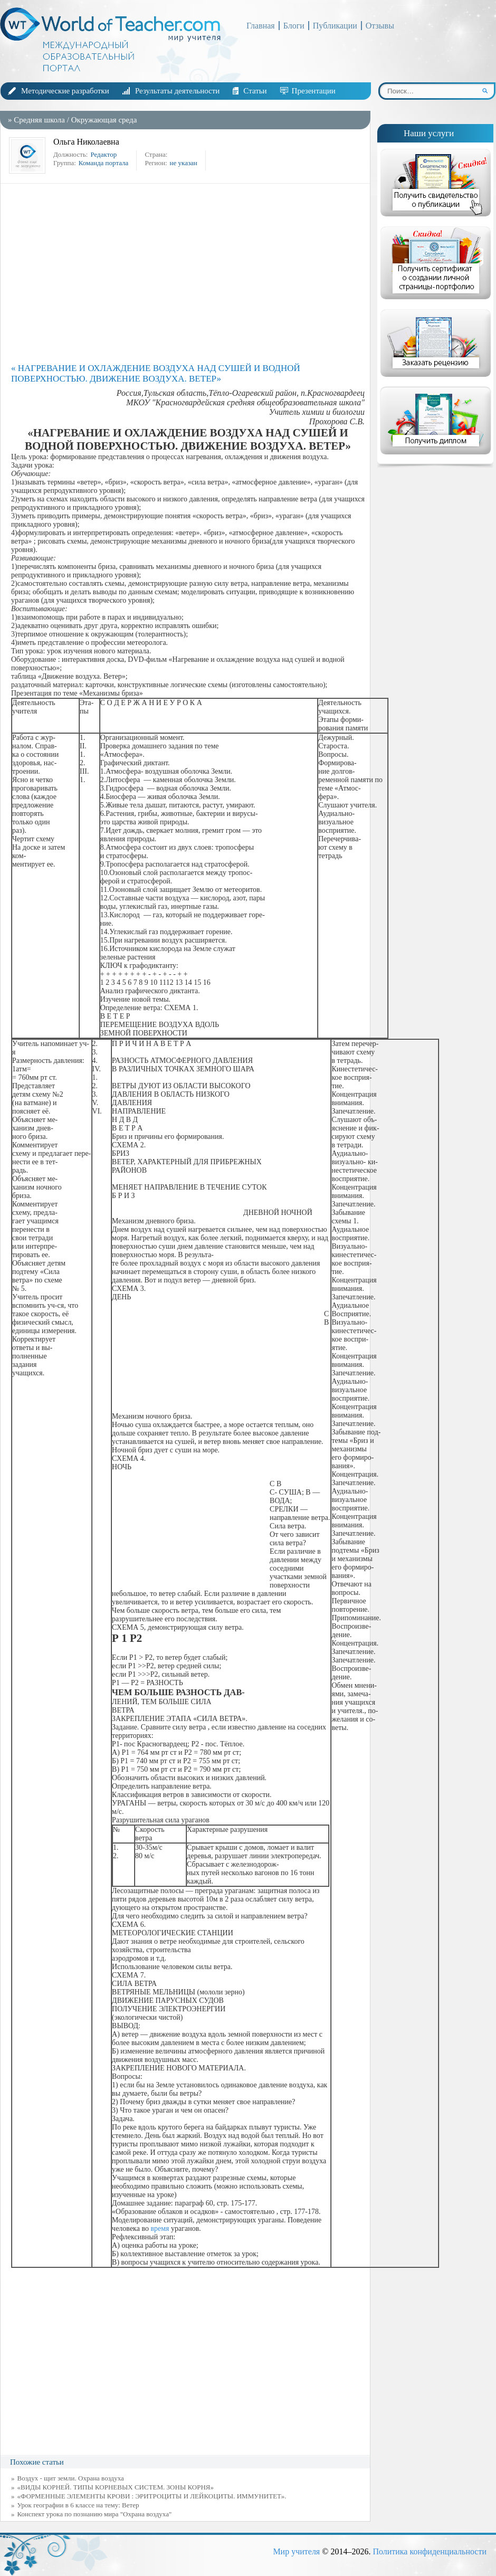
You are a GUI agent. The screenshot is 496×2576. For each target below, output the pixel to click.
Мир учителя (296, 2551)
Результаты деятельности (177, 91)
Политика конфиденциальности (430, 2551)
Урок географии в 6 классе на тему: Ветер (78, 2505)
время (159, 2228)
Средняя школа (39, 120)
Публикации (335, 25)
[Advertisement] (188, 273)
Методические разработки (65, 91)
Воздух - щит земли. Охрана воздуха (70, 2478)
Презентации (314, 91)
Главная (260, 25)
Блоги (293, 25)
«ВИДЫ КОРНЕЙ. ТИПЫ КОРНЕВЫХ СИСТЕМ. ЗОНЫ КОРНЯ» (115, 2487)
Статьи (254, 91)
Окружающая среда (104, 120)
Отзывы (380, 25)
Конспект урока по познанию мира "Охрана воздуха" (94, 2514)
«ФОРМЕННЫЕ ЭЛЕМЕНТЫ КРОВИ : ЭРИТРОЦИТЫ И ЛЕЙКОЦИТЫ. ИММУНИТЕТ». (152, 2496)
